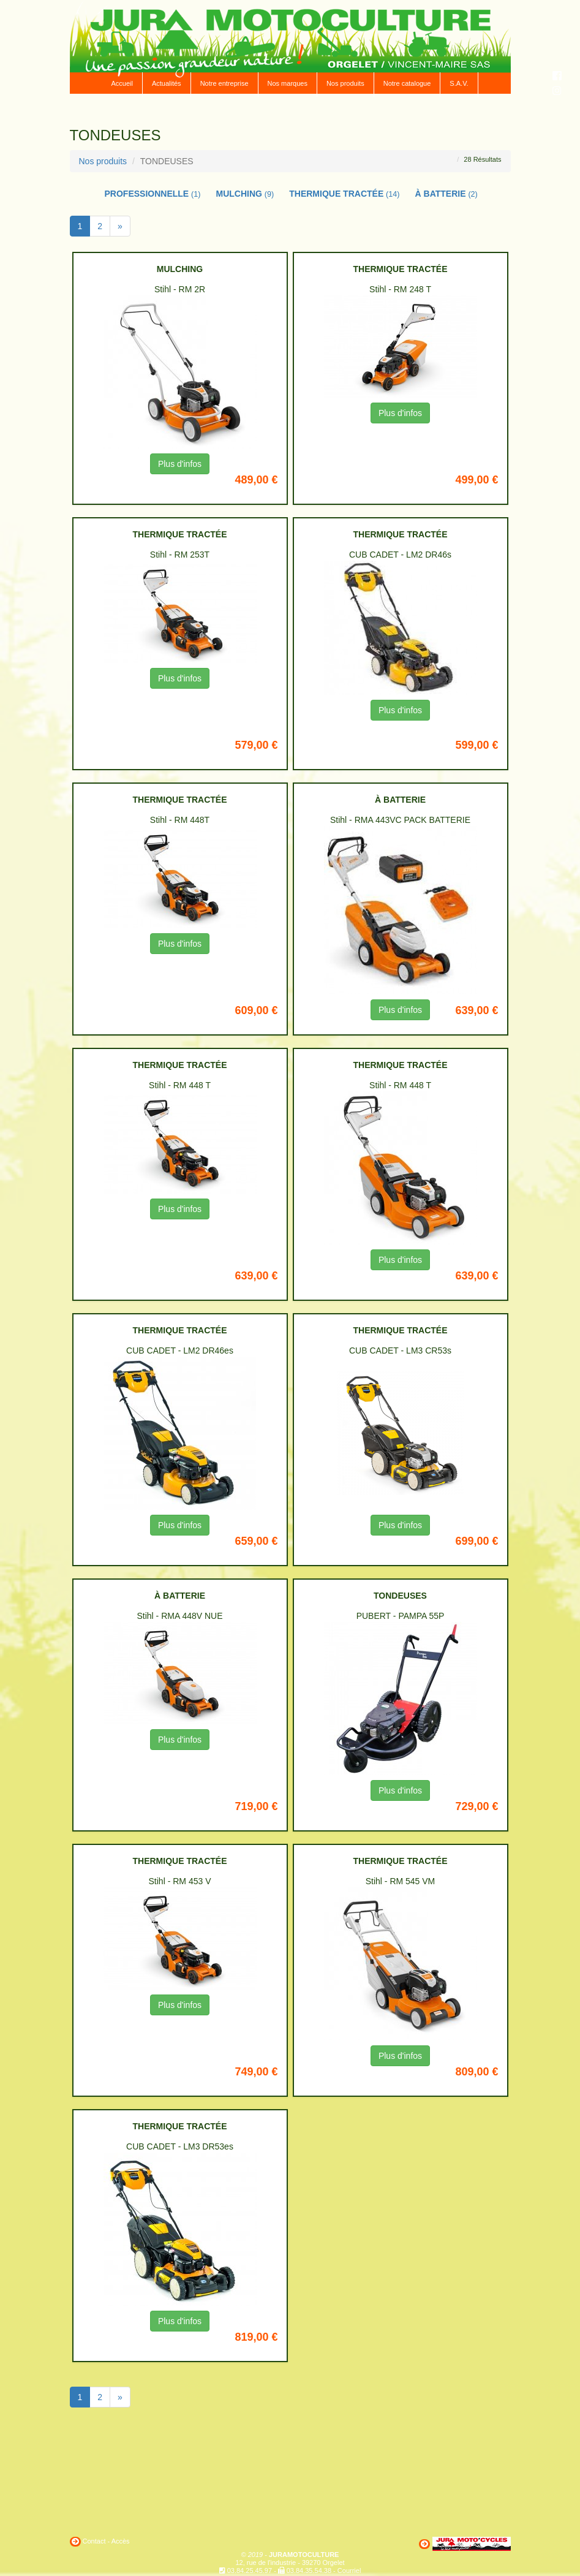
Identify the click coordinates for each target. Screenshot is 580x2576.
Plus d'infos (179, 464)
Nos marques (287, 83)
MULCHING (245, 194)
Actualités (166, 83)
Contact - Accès (106, 2541)
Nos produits (345, 83)
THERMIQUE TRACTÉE (344, 194)
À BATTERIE (446, 194)
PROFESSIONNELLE (153, 194)
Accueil (121, 83)
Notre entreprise (224, 83)
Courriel (349, 2570)
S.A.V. (459, 83)
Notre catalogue (407, 83)
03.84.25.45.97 (249, 2570)
